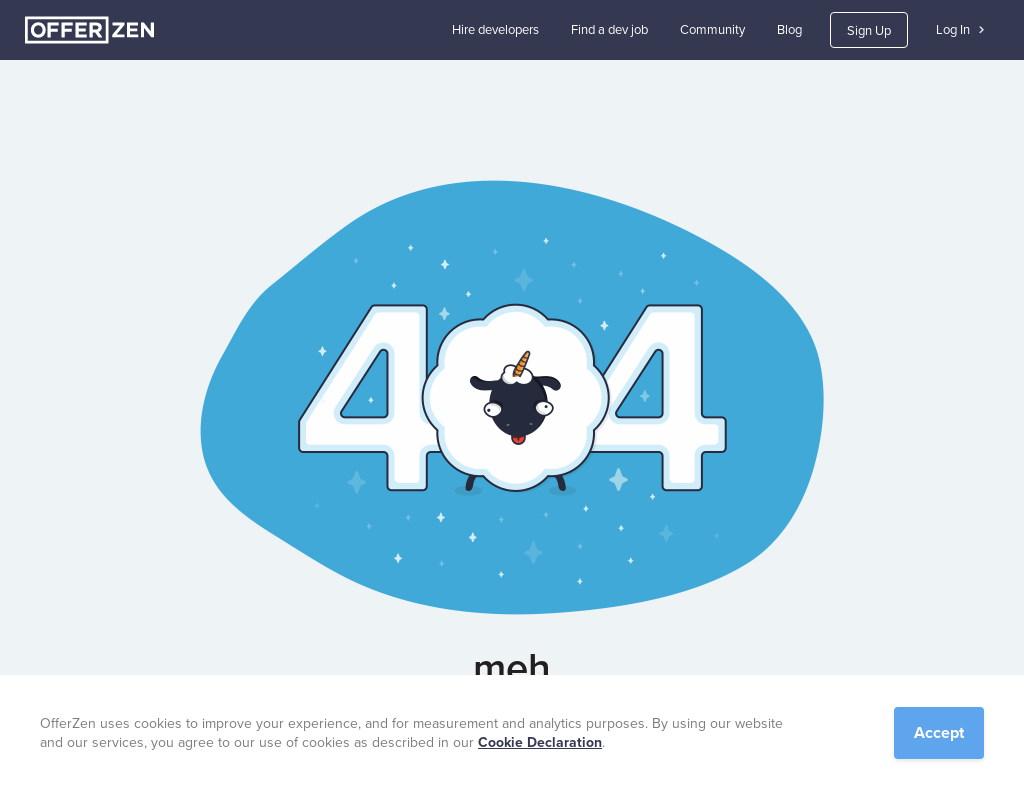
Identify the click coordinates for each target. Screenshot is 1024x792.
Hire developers (495, 29)
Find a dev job (609, 29)
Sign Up (869, 30)
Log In (960, 29)
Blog (789, 29)
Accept (939, 732)
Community (712, 29)
